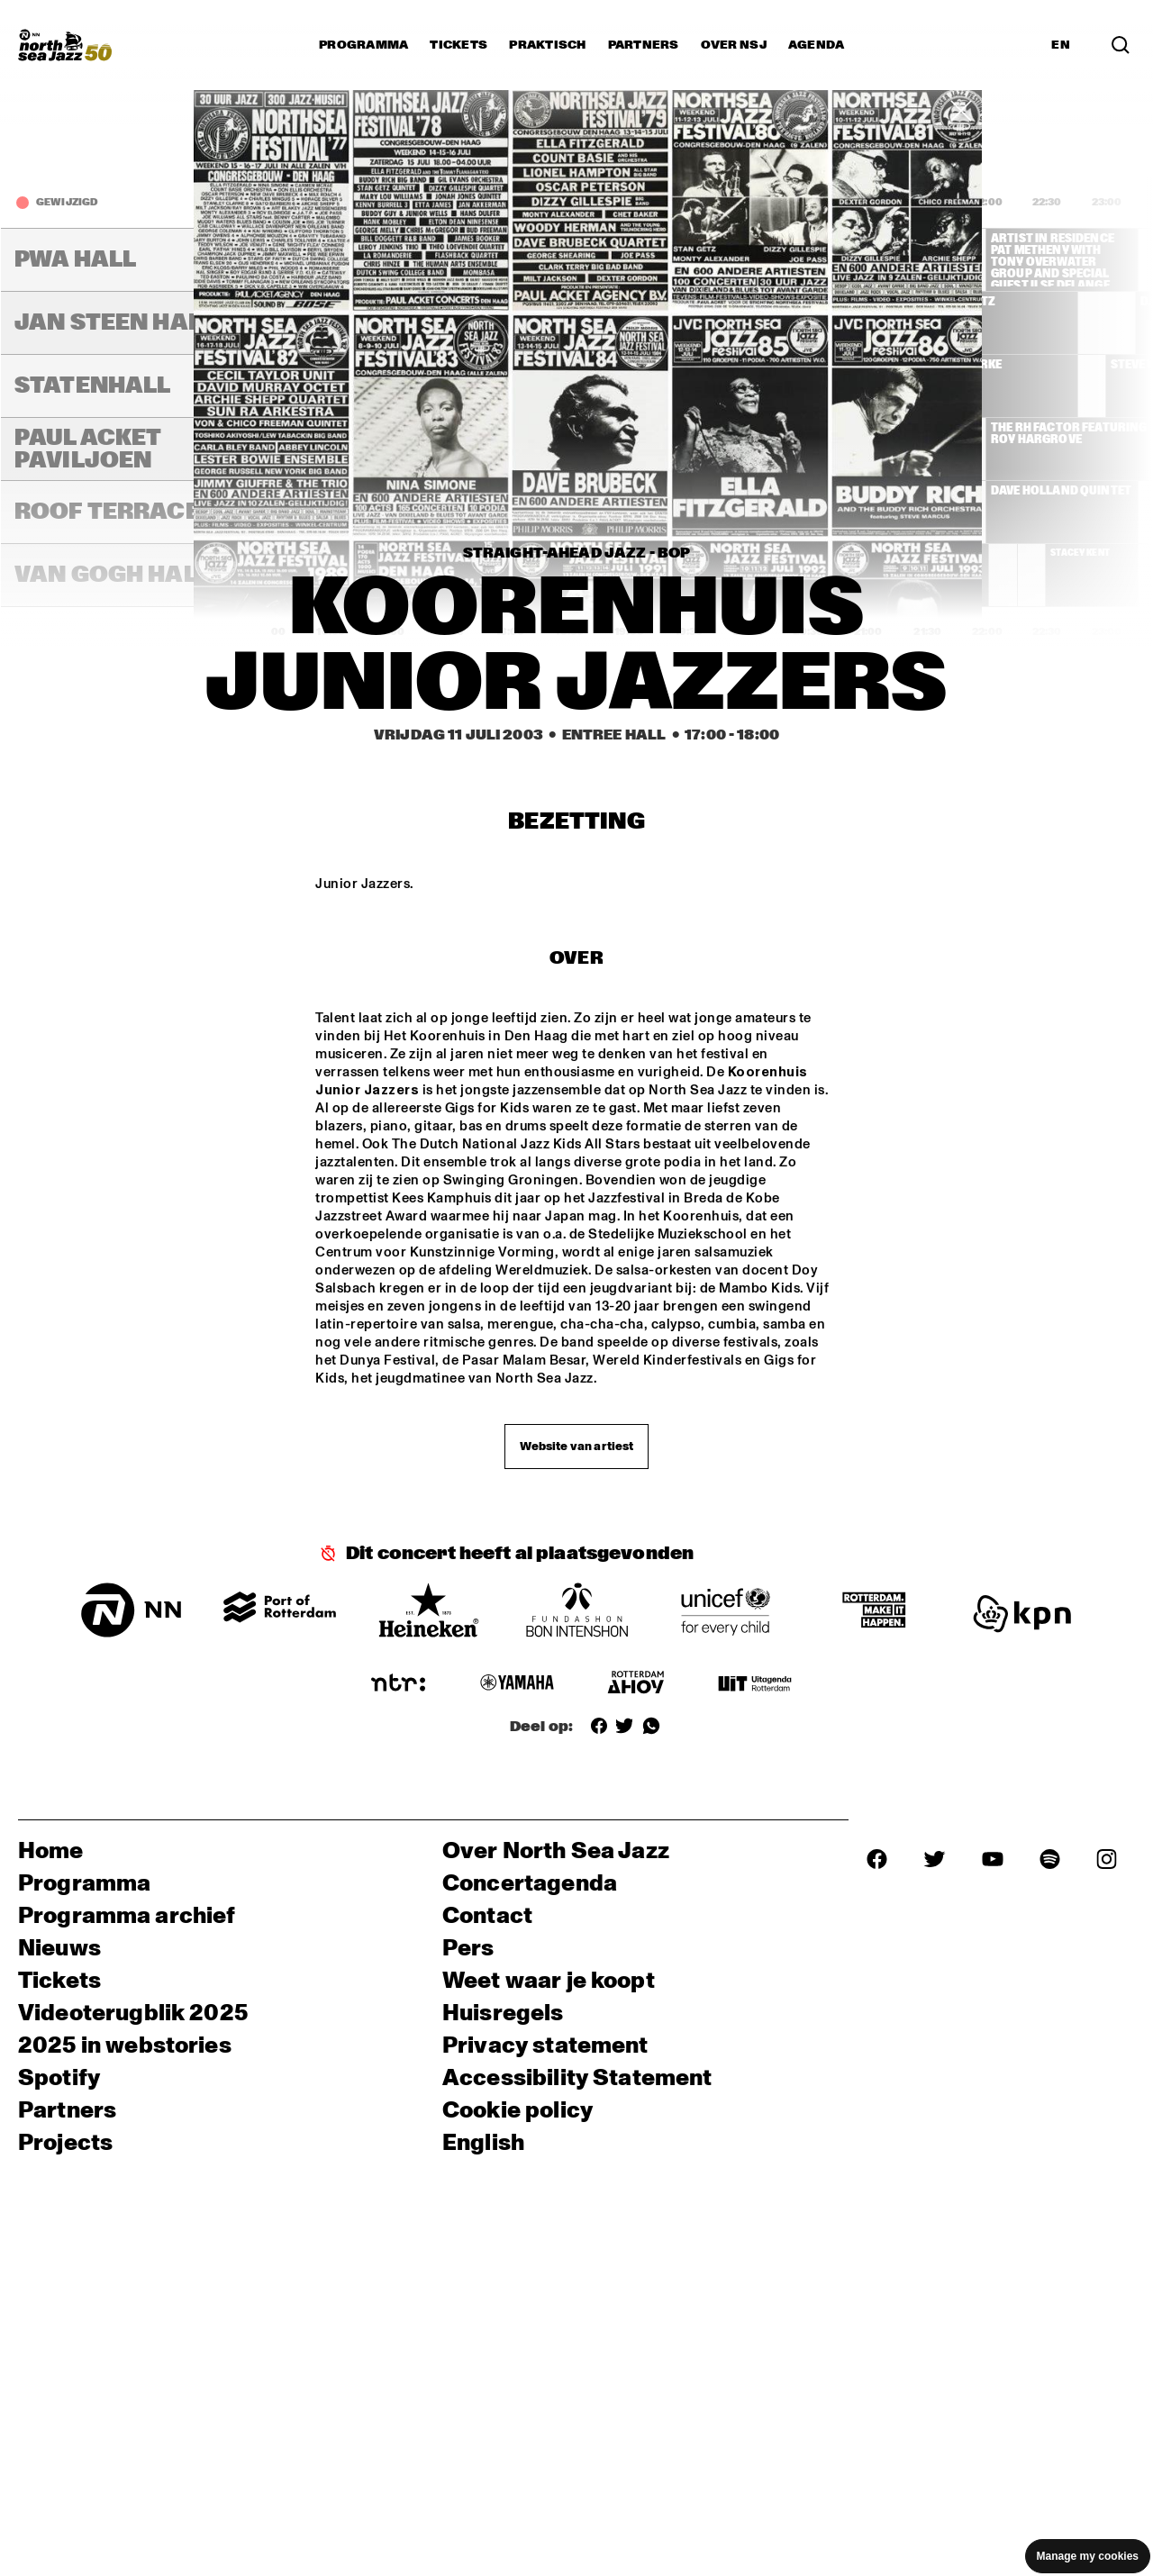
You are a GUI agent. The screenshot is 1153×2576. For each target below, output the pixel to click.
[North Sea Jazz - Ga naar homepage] (65, 45)
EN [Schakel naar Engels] (1060, 45)
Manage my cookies (1088, 2556)
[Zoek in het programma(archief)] (1120, 45)
